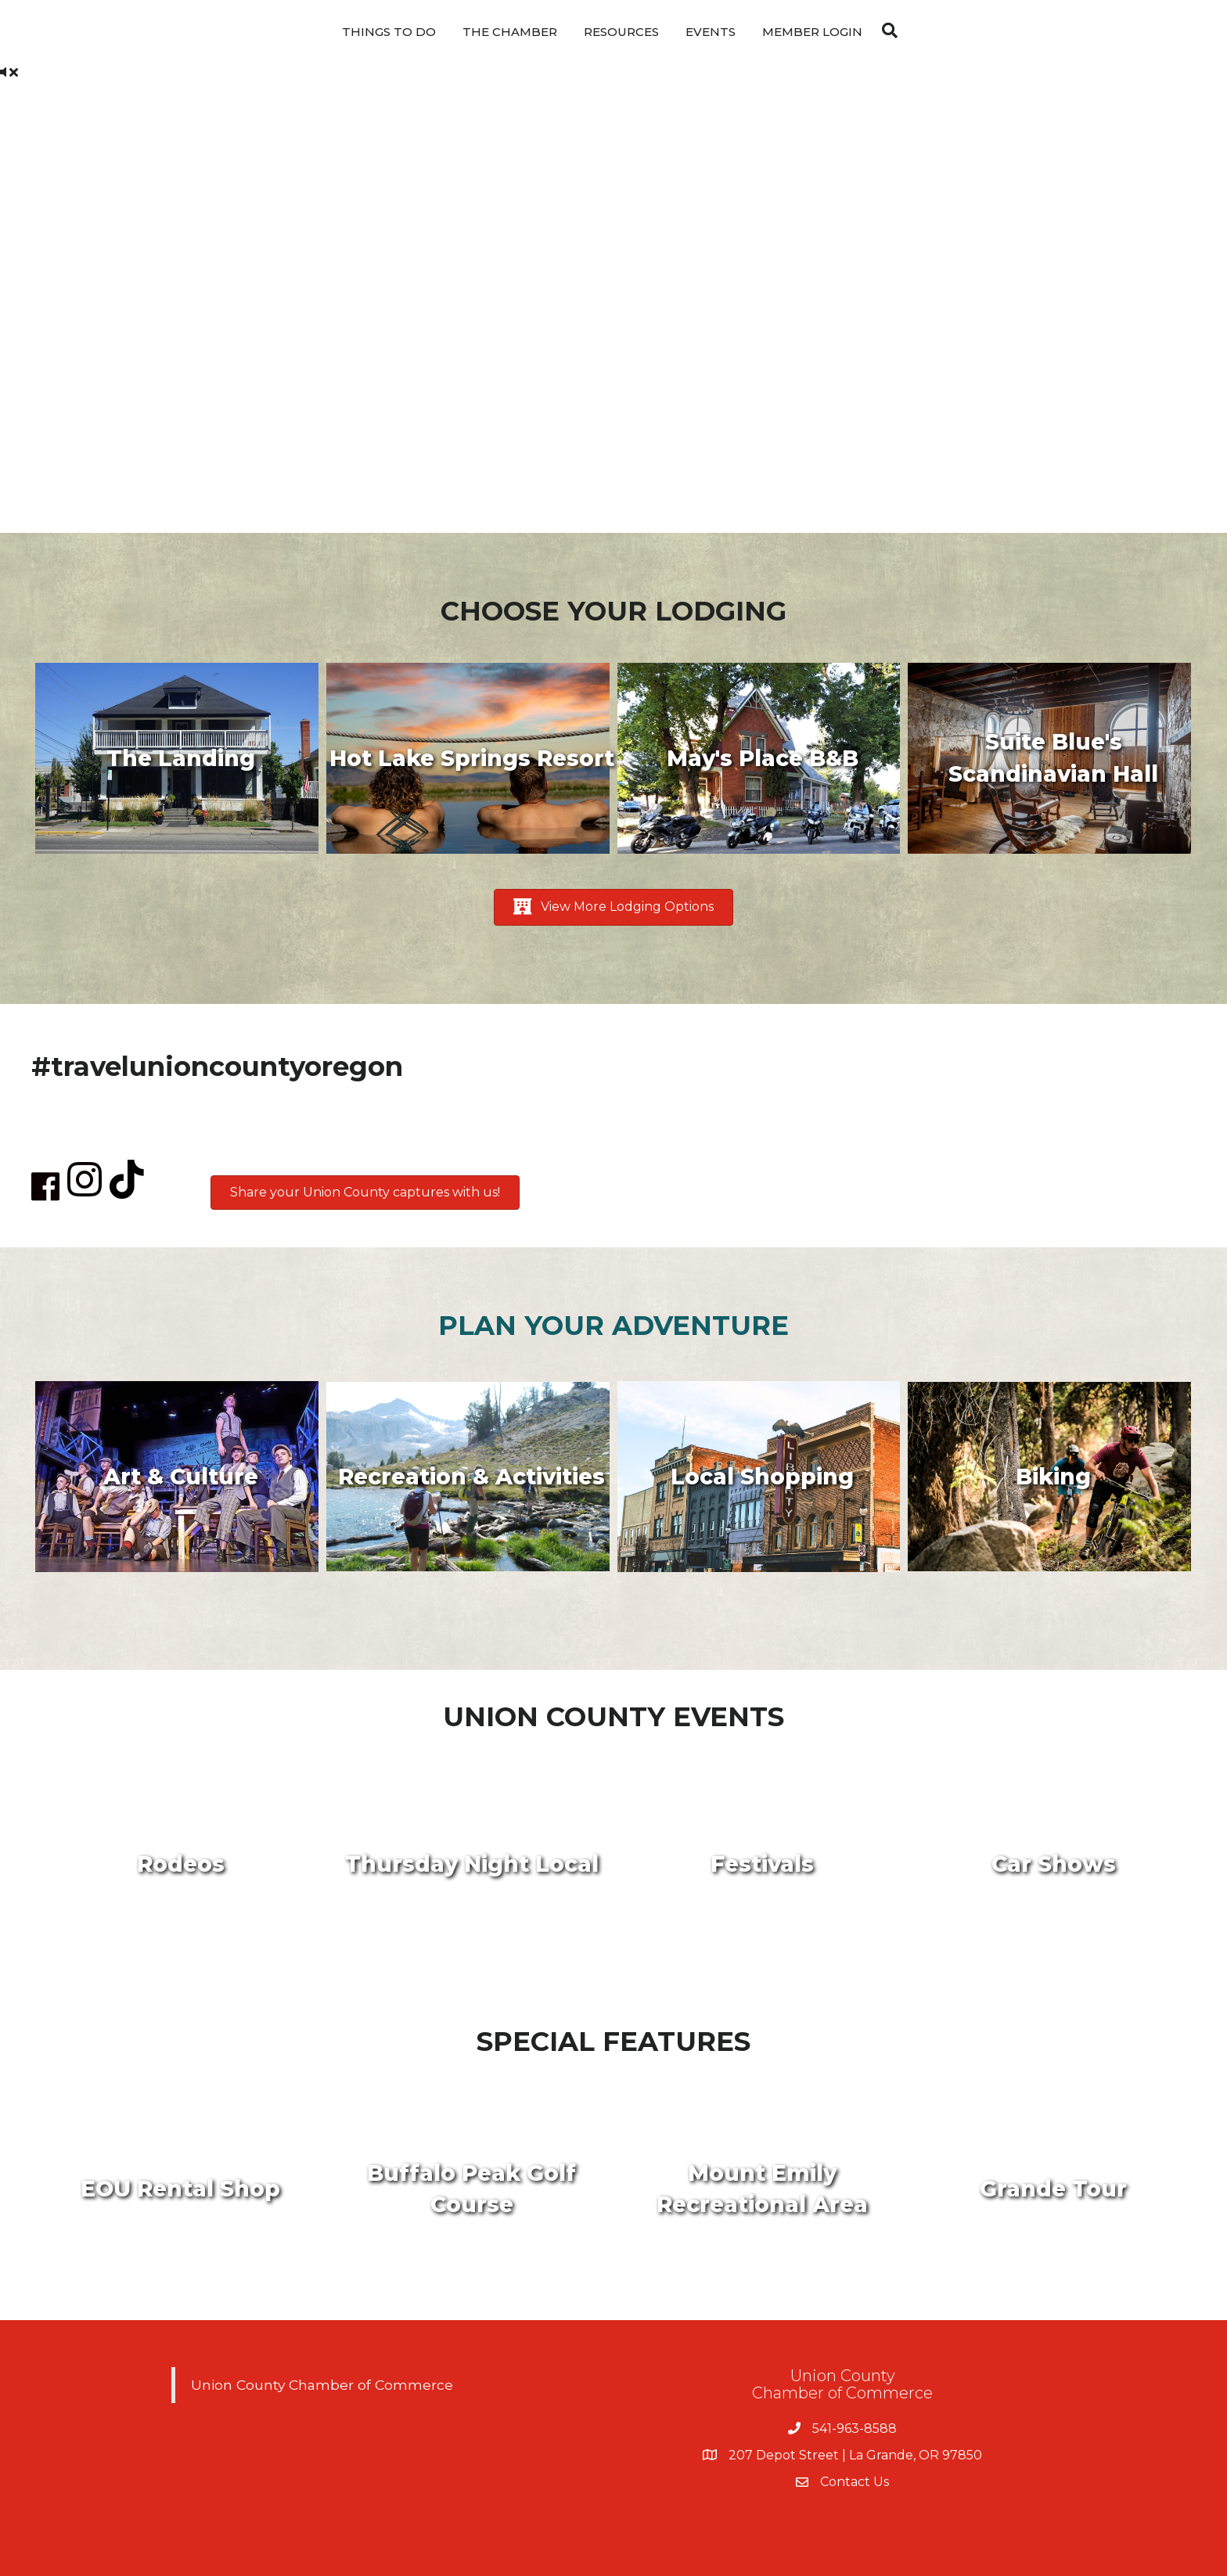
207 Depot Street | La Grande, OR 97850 (855, 2455)
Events (710, 31)
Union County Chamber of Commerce (322, 2384)
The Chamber (509, 31)
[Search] (886, 31)
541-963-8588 (854, 2428)
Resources (621, 31)
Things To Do (389, 31)
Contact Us (854, 2481)
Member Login (812, 31)
